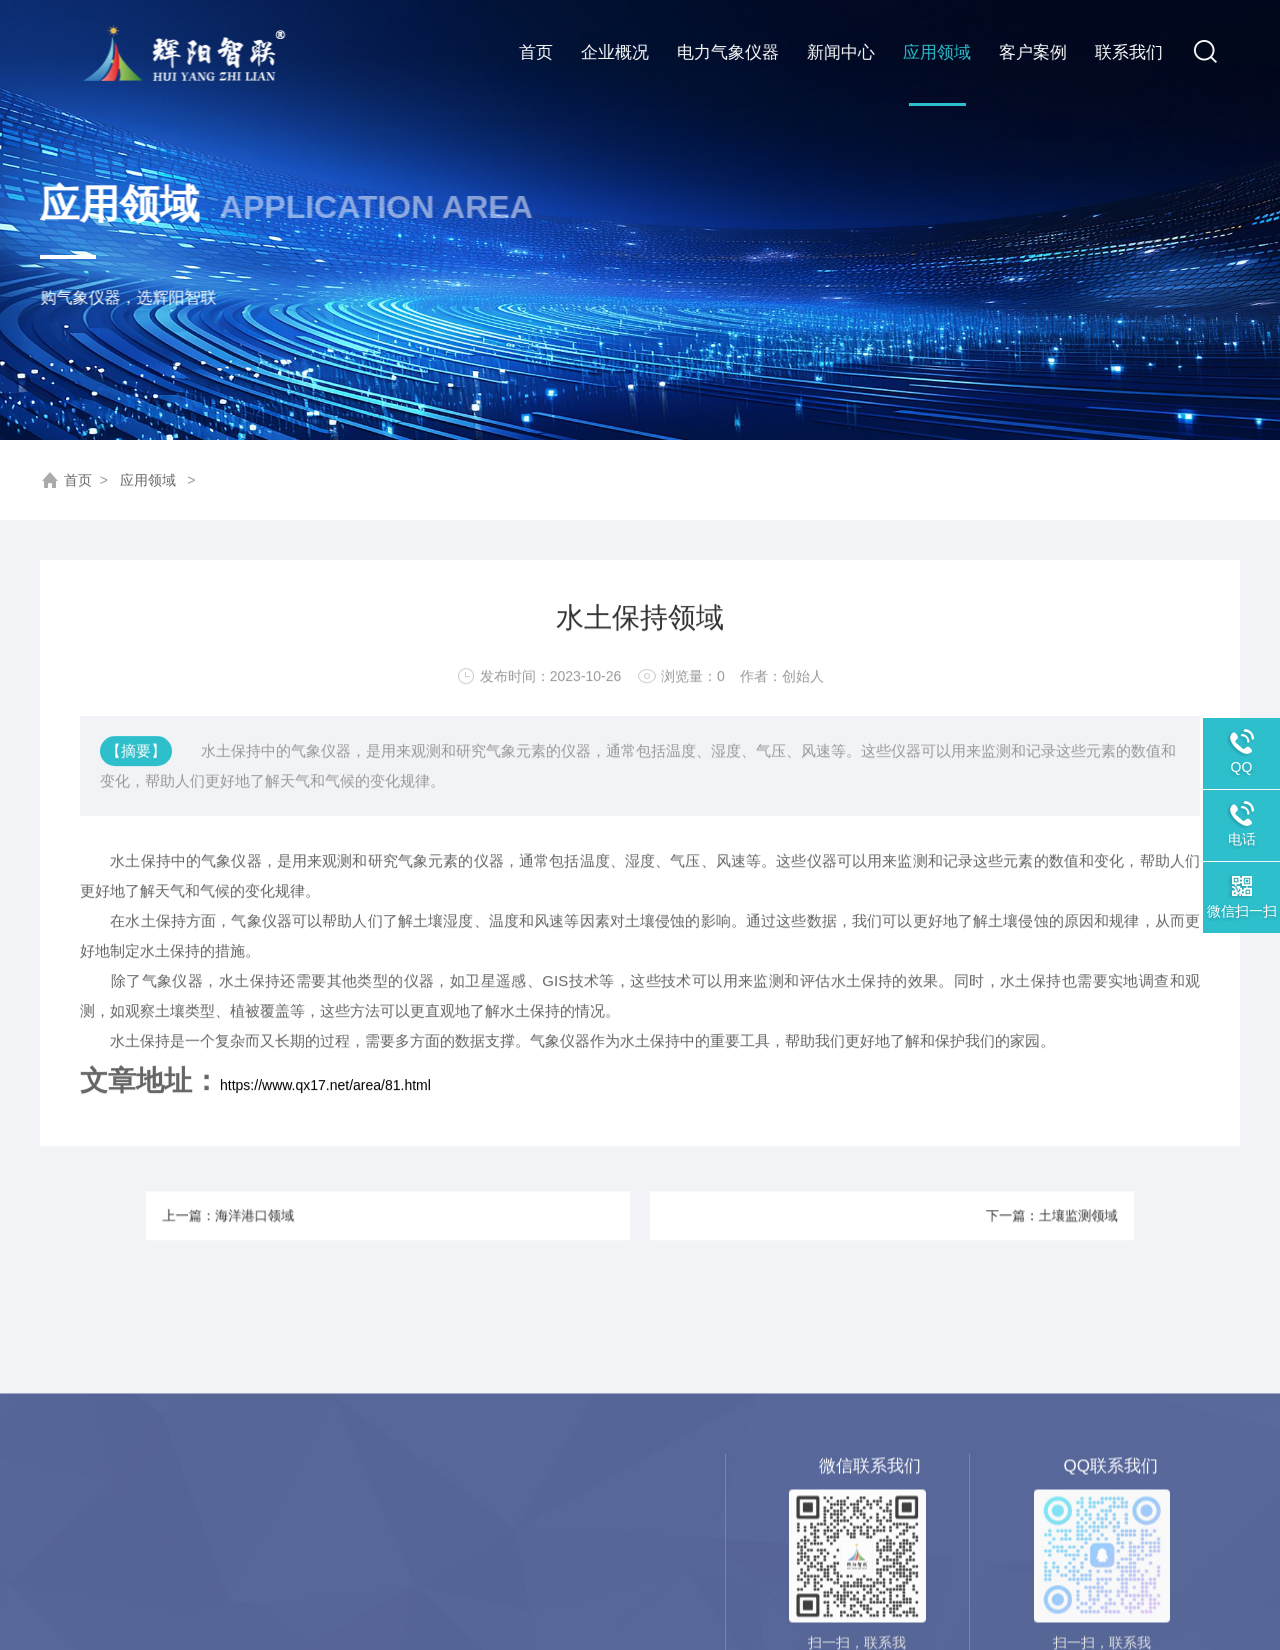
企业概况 (615, 52)
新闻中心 (841, 52)
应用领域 (937, 52)
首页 (536, 52)
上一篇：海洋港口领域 (334, 1215)
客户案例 (1033, 52)
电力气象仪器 (728, 52)
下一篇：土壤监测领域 (946, 1215)
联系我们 (1129, 52)
